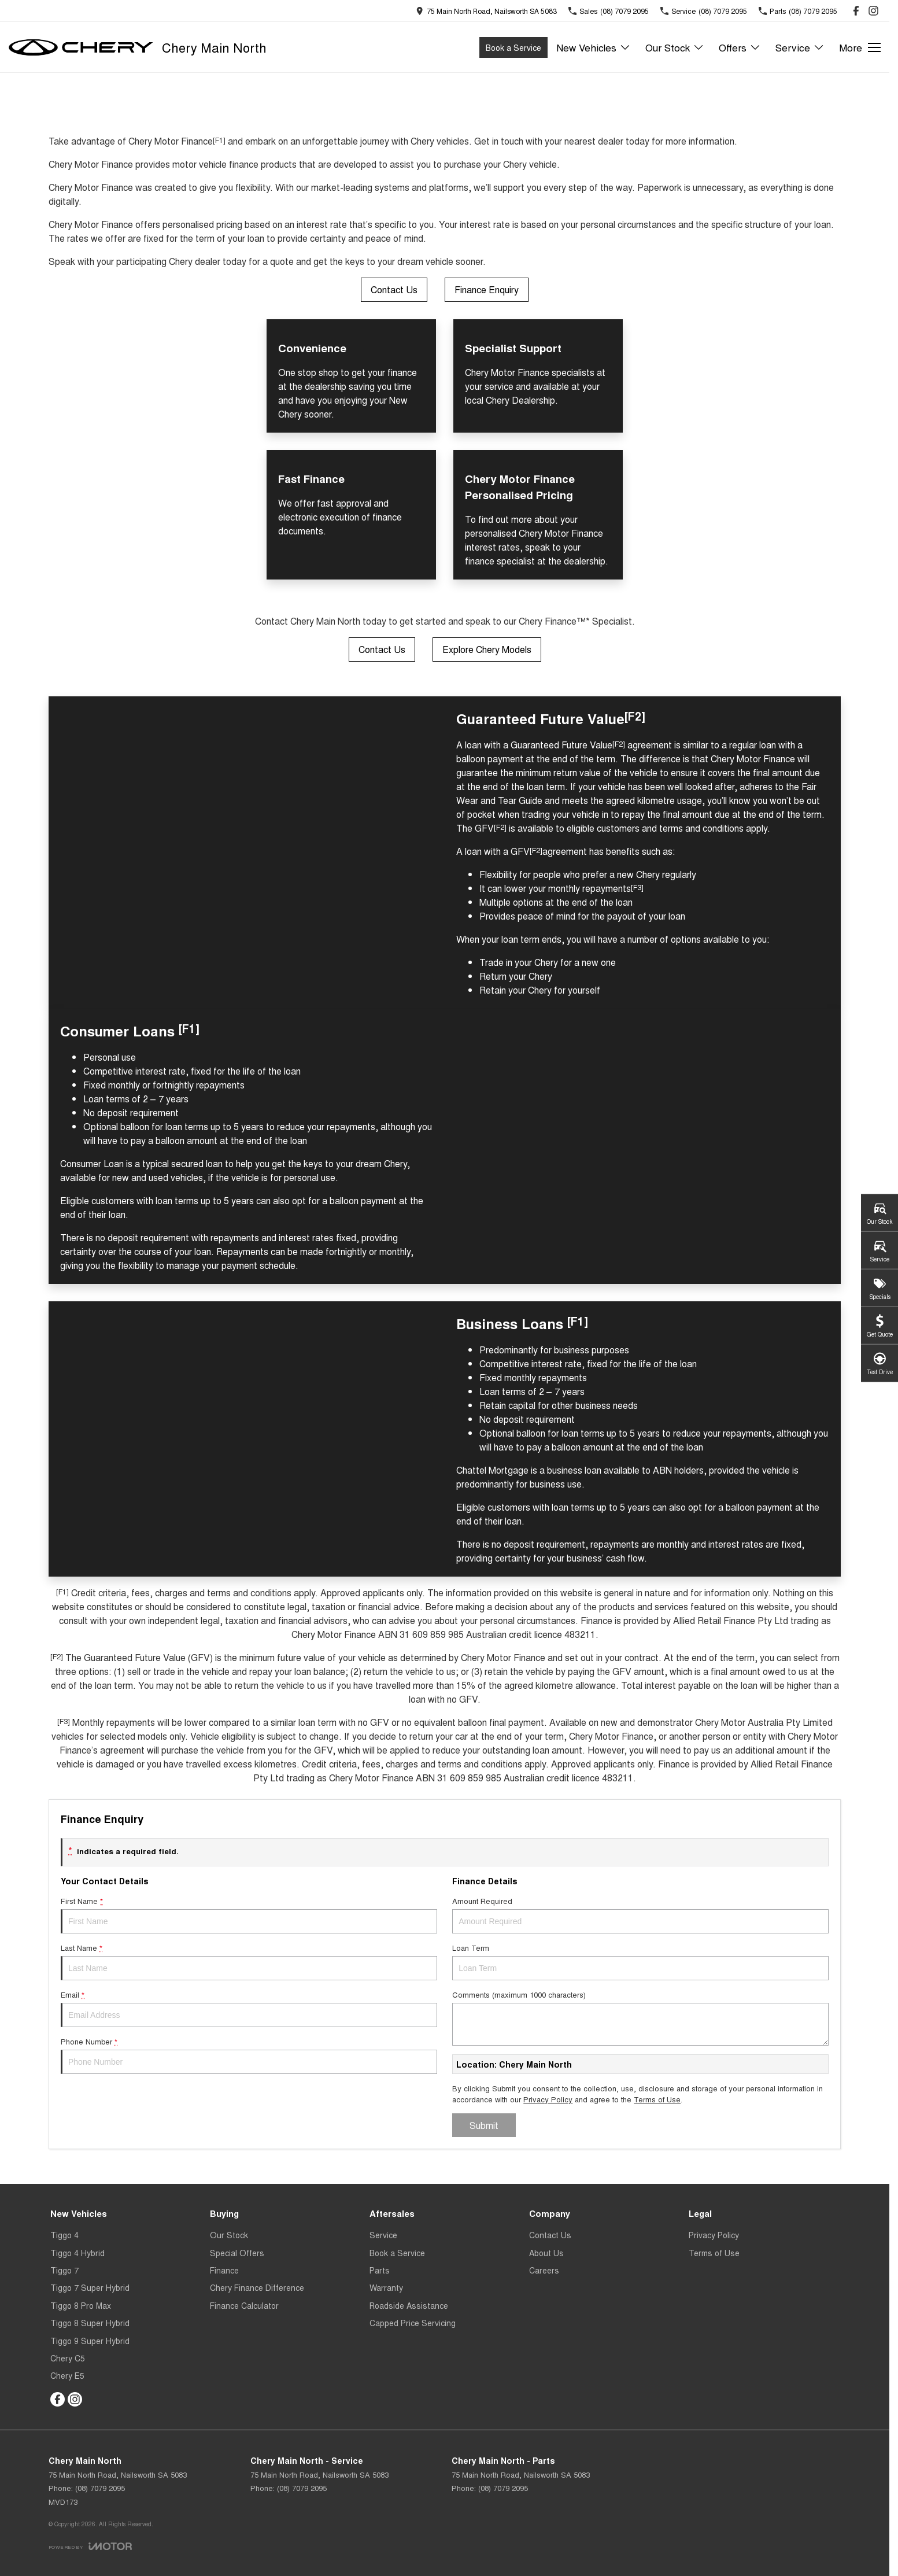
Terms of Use (657, 2099)
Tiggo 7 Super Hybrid (90, 2287)
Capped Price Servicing (412, 2322)
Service (383, 2235)
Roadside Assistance (408, 2305)
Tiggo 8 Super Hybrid (90, 2322)
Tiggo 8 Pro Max (80, 2305)
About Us (546, 2252)
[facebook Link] (856, 10)
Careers (544, 2270)
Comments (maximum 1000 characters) (640, 2017)
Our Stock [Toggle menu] (674, 47)
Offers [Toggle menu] (740, 47)
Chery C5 (67, 2358)
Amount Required (640, 1914)
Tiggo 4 (64, 2235)
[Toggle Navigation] (860, 47)
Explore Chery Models (486, 649)
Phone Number (249, 2055)
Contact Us (394, 289)
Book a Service (513, 47)
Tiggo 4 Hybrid (77, 2252)
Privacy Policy (547, 2099)
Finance (224, 2270)
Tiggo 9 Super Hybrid (90, 2340)
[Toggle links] (90, 2546)
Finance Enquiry (486, 289)
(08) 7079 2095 (100, 2487)
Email (249, 2008)
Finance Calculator (244, 2305)
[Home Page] (81, 47)
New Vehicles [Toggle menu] (593, 47)
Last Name (249, 1961)
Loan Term (640, 1961)
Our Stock (229, 2235)
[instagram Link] (873, 10)
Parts (379, 2270)
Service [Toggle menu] (800, 47)
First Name (249, 1914)
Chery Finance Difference (257, 2287)
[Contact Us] (486, 10)
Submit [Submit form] (484, 2125)
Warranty (386, 2287)
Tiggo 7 (64, 2270)
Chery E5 (67, 2375)
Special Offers (237, 2252)
